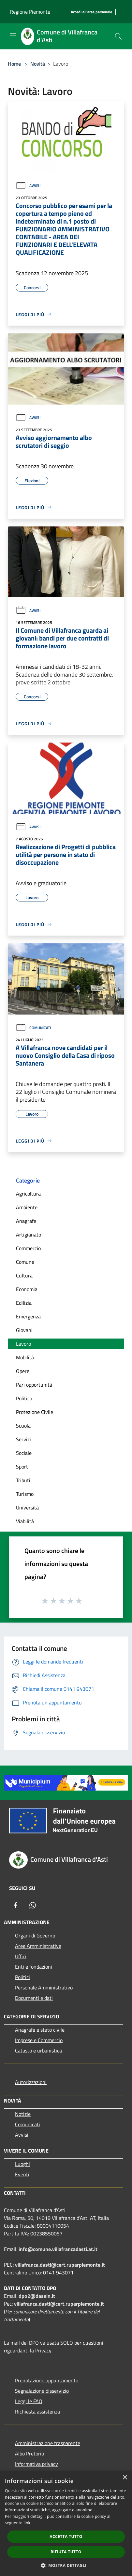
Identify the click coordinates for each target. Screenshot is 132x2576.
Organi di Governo (35, 1935)
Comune (25, 1262)
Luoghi (22, 2164)
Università (27, 1507)
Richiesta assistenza (37, 2411)
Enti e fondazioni (33, 1967)
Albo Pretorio (29, 2453)
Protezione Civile (34, 1412)
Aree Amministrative (38, 1946)
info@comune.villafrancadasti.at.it (58, 2249)
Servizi (23, 1439)
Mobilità (25, 1357)
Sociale (24, 1453)
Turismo (25, 1494)
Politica (24, 1398)
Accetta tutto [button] (66, 2536)
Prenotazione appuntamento (46, 2380)
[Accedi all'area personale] (91, 12)
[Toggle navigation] (13, 36)
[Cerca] (118, 36)
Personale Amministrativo (44, 1987)
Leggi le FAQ (28, 2401)
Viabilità (25, 1521)
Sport (22, 1466)
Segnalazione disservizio (42, 2391)
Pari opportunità (34, 1385)
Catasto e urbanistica (38, 2050)
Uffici (20, 1956)
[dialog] (66, 2523)
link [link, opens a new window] (26, 2523)
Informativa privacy (36, 2464)
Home (14, 64)
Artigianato (28, 1234)
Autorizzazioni (31, 2082)
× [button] (124, 2477)
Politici (22, 1977)
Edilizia (24, 1303)
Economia (26, 1289)
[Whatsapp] (32, 1905)
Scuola (23, 1426)
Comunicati (33, 1028)
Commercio (28, 1248)
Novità (37, 64)
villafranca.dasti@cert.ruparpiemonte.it (60, 2265)
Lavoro (23, 1344)
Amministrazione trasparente (47, 2443)
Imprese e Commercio (39, 2040)
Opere (22, 1371)
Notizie (23, 2114)
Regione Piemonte (30, 12)
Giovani (24, 1330)
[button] (66, 2565)
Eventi (22, 2174)
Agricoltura (28, 1193)
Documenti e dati (34, 1998)
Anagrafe (26, 1221)
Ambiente (26, 1207)
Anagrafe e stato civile (40, 2030)
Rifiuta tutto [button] (66, 2552)
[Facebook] (15, 1905)
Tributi (23, 1480)
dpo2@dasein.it (37, 2296)
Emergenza (28, 1316)
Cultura (24, 1275)
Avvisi (28, 185)
